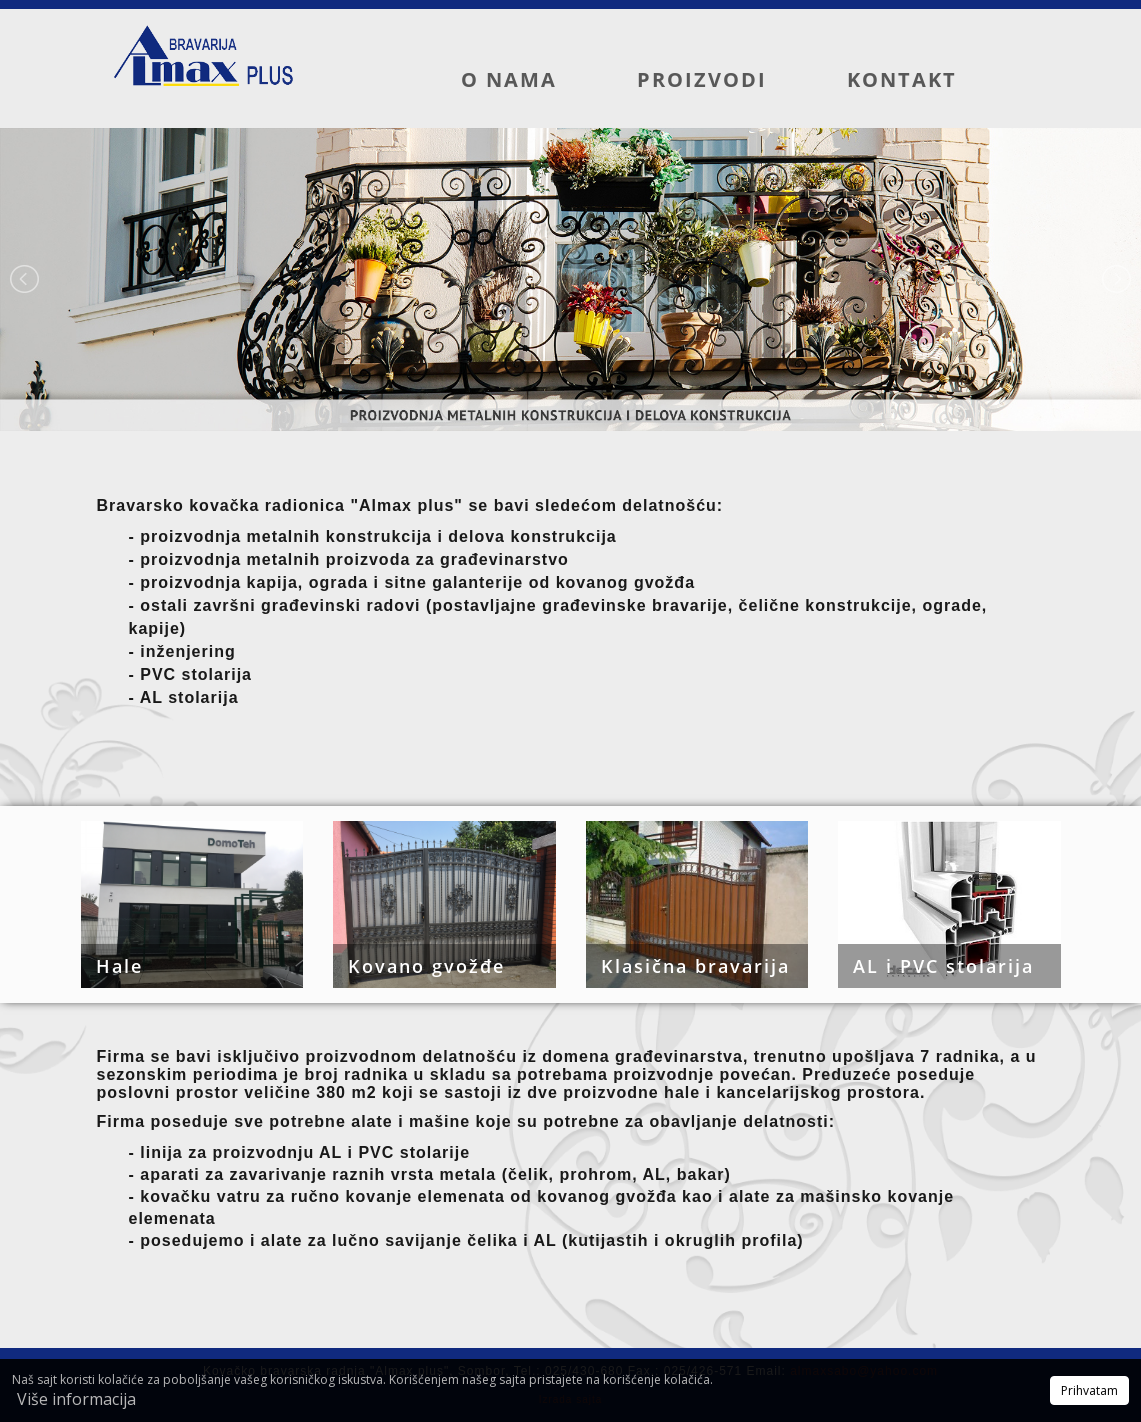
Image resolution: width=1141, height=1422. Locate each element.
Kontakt (902, 79)
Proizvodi (702, 79)
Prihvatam (1089, 1390)
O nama (509, 79)
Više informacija (76, 1399)
